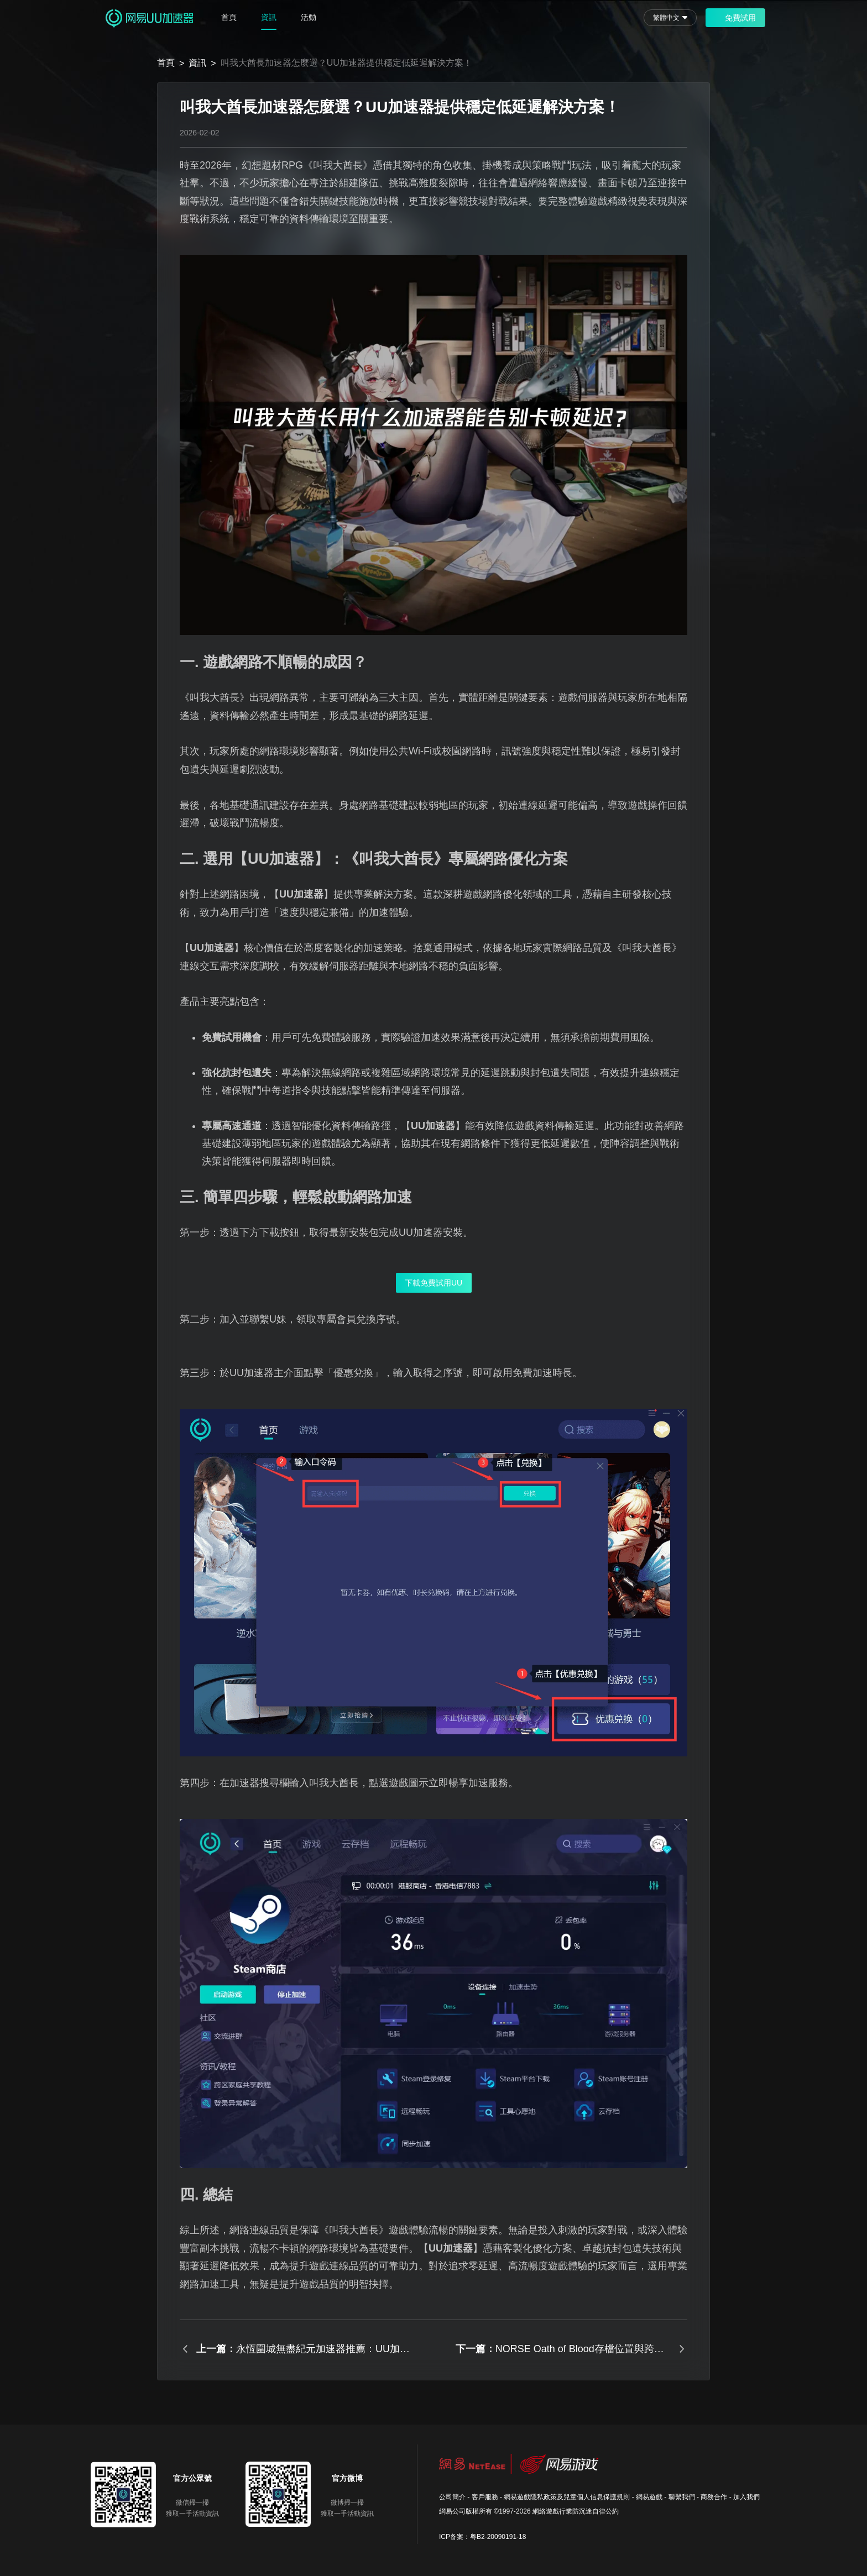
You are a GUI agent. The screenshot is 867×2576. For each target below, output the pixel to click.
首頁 (229, 17)
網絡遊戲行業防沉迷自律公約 (575, 2511)
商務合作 (714, 2497)
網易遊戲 (649, 2497)
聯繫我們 (681, 2497)
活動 (308, 17)
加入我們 (746, 2497)
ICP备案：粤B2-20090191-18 (482, 2537)
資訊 (268, 17)
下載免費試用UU (433, 1282)
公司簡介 (452, 2497)
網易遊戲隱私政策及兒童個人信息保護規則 (567, 2497)
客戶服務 (485, 2497)
